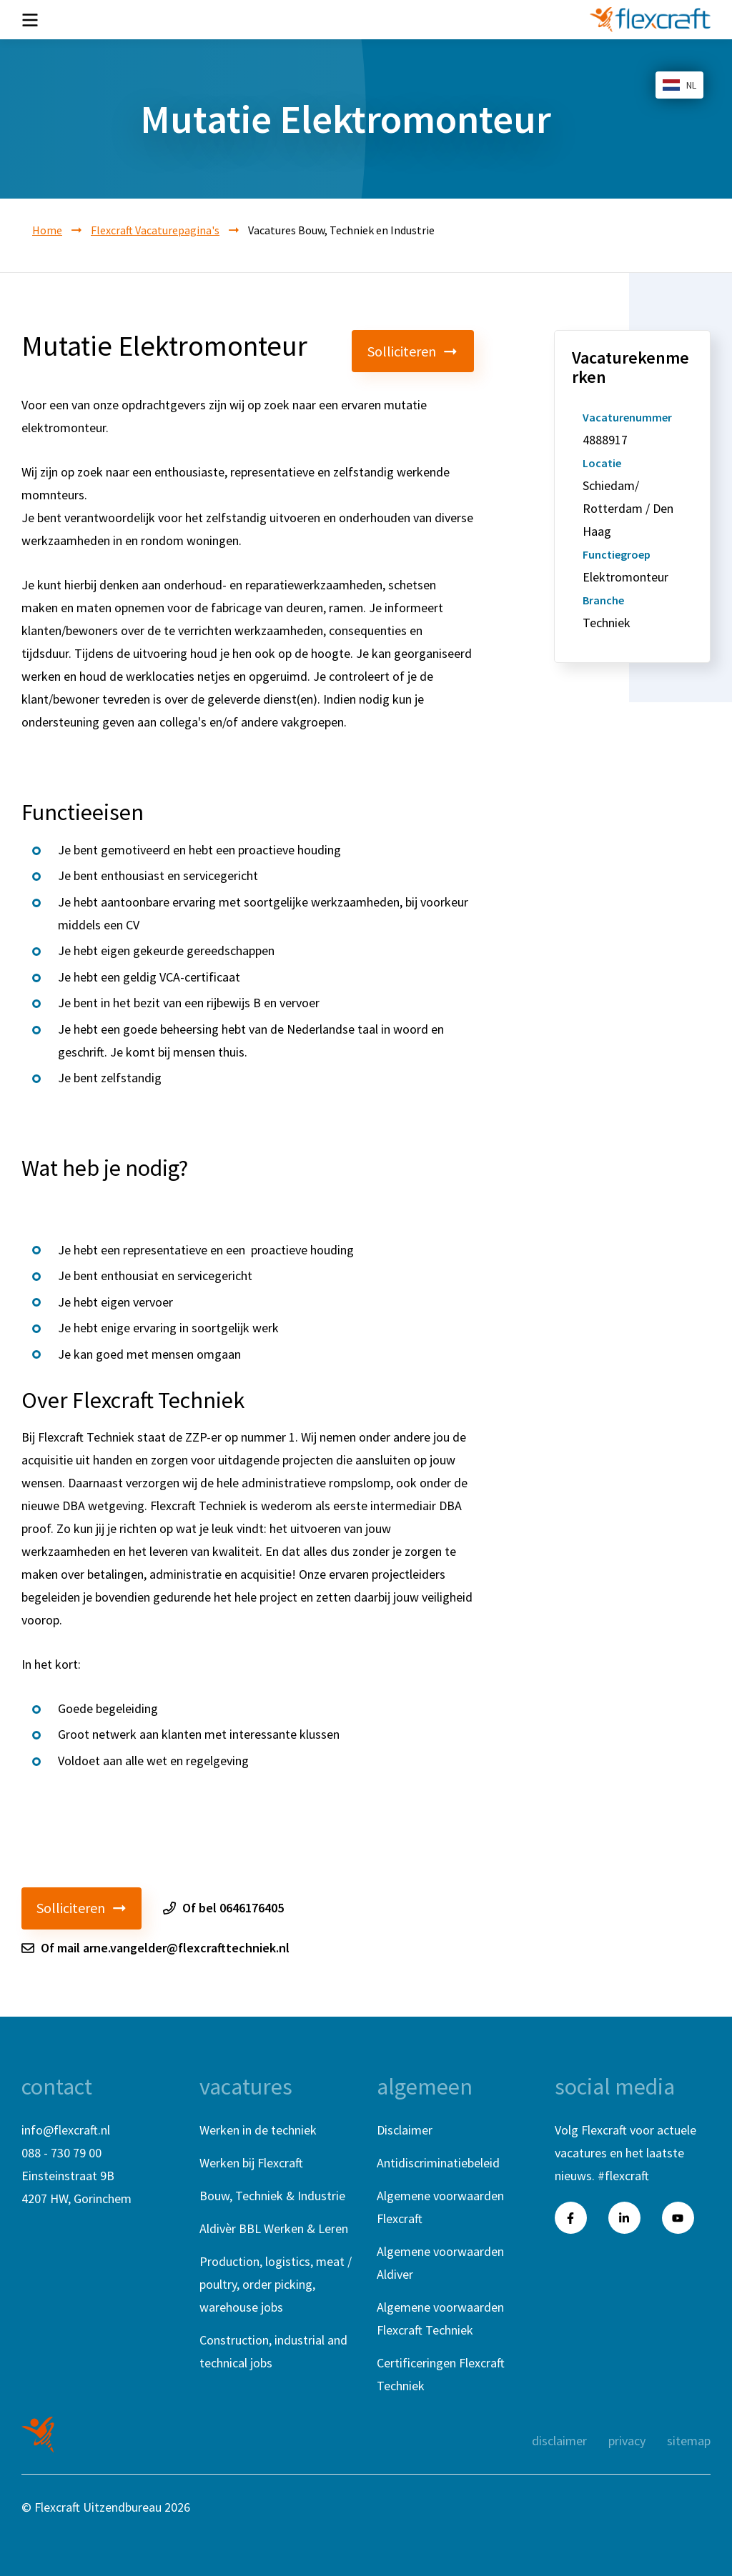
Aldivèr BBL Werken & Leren (273, 2228)
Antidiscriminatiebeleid (438, 2163)
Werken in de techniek (258, 2130)
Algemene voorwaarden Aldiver (440, 2262)
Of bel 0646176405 (223, 1908)
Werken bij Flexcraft (251, 2163)
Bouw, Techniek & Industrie (272, 2195)
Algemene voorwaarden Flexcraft (440, 2207)
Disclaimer (404, 2130)
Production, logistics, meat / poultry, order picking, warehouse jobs (275, 2284)
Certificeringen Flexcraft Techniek (441, 2374)
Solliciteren (414, 351)
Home (47, 230)
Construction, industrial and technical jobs (273, 2351)
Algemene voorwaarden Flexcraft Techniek (440, 2318)
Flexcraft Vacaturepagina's (155, 230)
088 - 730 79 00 (61, 2153)
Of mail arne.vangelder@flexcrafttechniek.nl (155, 1948)
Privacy (627, 2440)
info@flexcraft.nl (65, 2130)
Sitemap (689, 2440)
